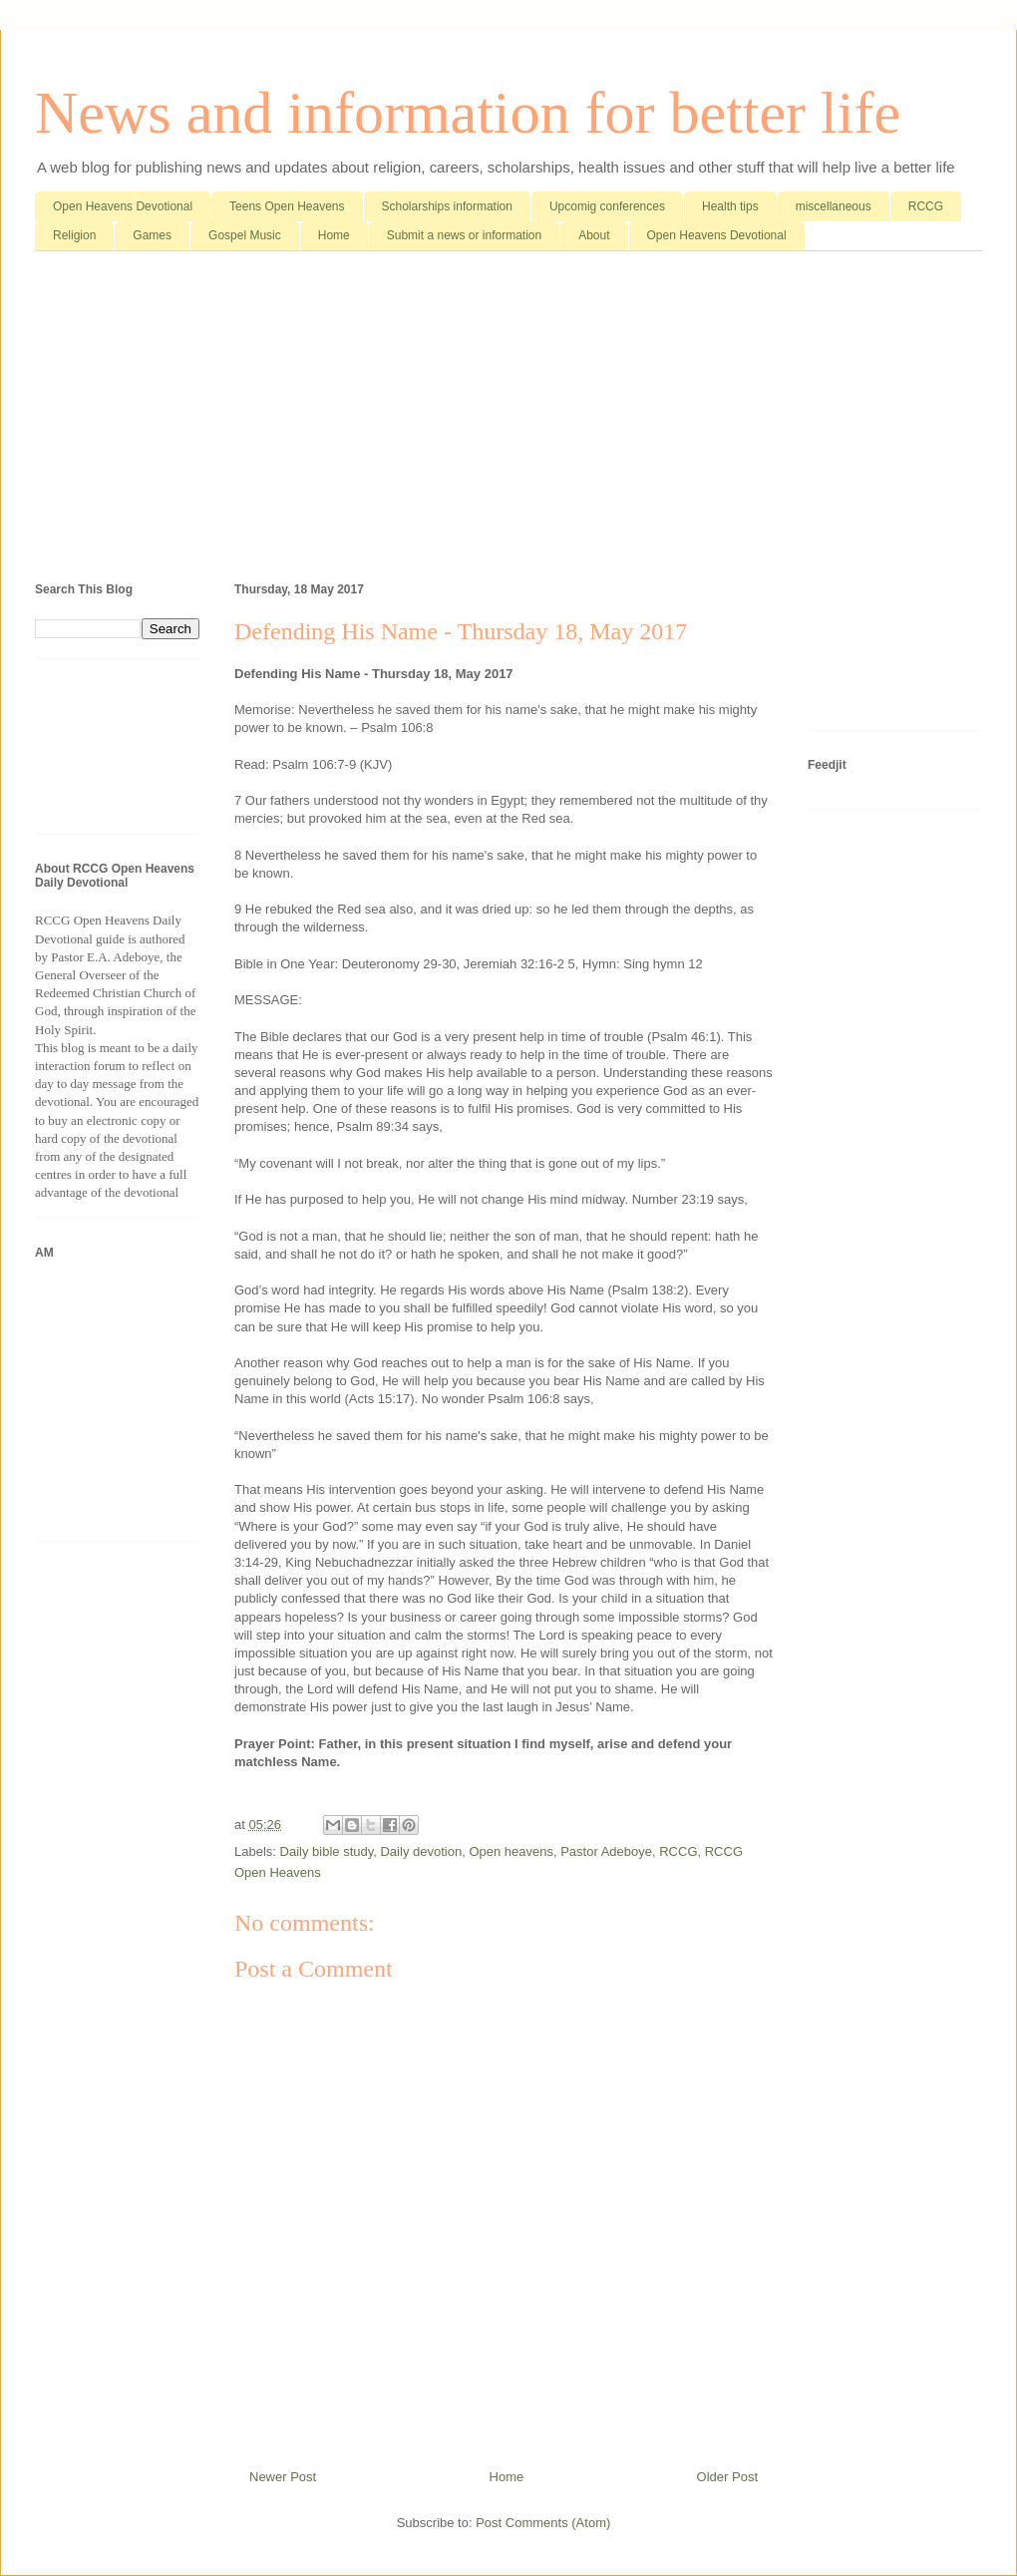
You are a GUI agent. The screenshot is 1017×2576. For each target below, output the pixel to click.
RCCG (925, 206)
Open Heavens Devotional (122, 206)
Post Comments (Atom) (543, 2522)
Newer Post (282, 2476)
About (593, 235)
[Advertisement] (508, 420)
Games (152, 235)
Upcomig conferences (607, 206)
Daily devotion (421, 1851)
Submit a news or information (464, 235)
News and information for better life (467, 113)
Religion (74, 235)
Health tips (730, 206)
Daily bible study (327, 1851)
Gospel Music (244, 235)
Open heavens (511, 1851)
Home (334, 235)
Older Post (727, 2476)
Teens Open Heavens (286, 206)
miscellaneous (833, 206)
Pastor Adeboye (606, 1851)
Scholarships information (447, 206)
